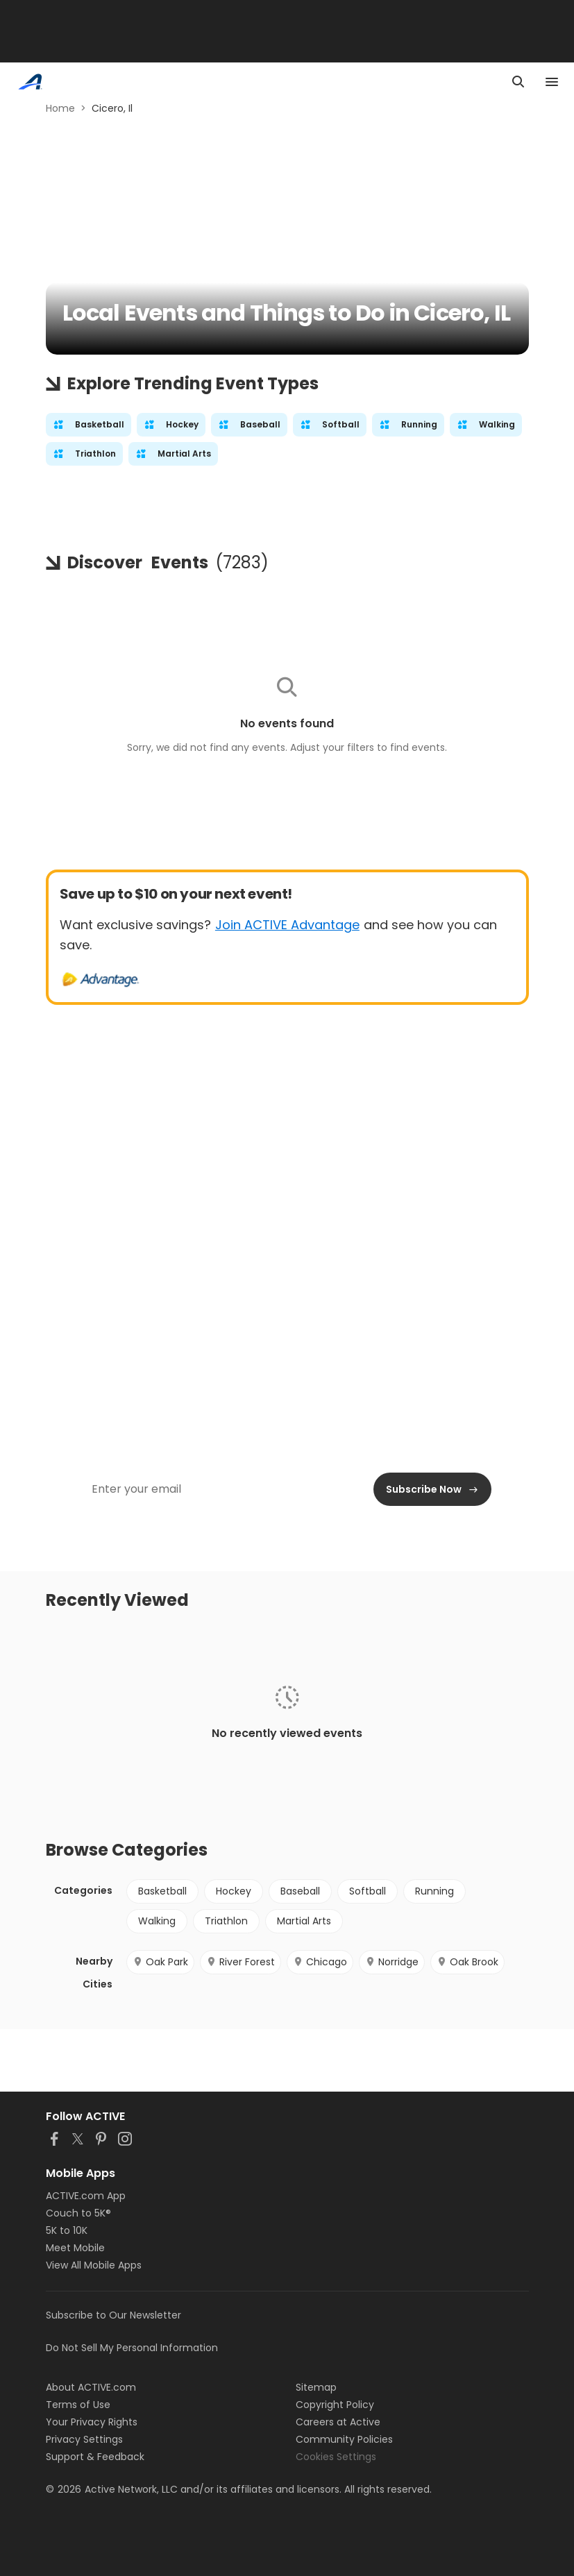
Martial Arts (304, 1921)
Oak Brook (467, 1962)
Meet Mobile (75, 2248)
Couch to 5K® (78, 2213)
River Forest (240, 1962)
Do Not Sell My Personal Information (132, 2348)
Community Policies (344, 2439)
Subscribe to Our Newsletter (113, 2315)
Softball (367, 1891)
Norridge (392, 1962)
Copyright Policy (335, 2405)
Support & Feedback (95, 2457)
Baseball (300, 1891)
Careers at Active (338, 2422)
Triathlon (226, 1921)
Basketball (162, 1891)
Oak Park (160, 1962)
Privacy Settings (84, 2439)
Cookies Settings (336, 2457)
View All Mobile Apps (94, 2265)
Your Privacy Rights (91, 2422)
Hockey (233, 1891)
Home (60, 108)
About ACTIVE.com (91, 2387)
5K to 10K (66, 2230)
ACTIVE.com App (86, 2196)
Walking (157, 1921)
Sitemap (316, 2387)
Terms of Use (78, 2405)
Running (434, 1891)
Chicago (320, 1962)
